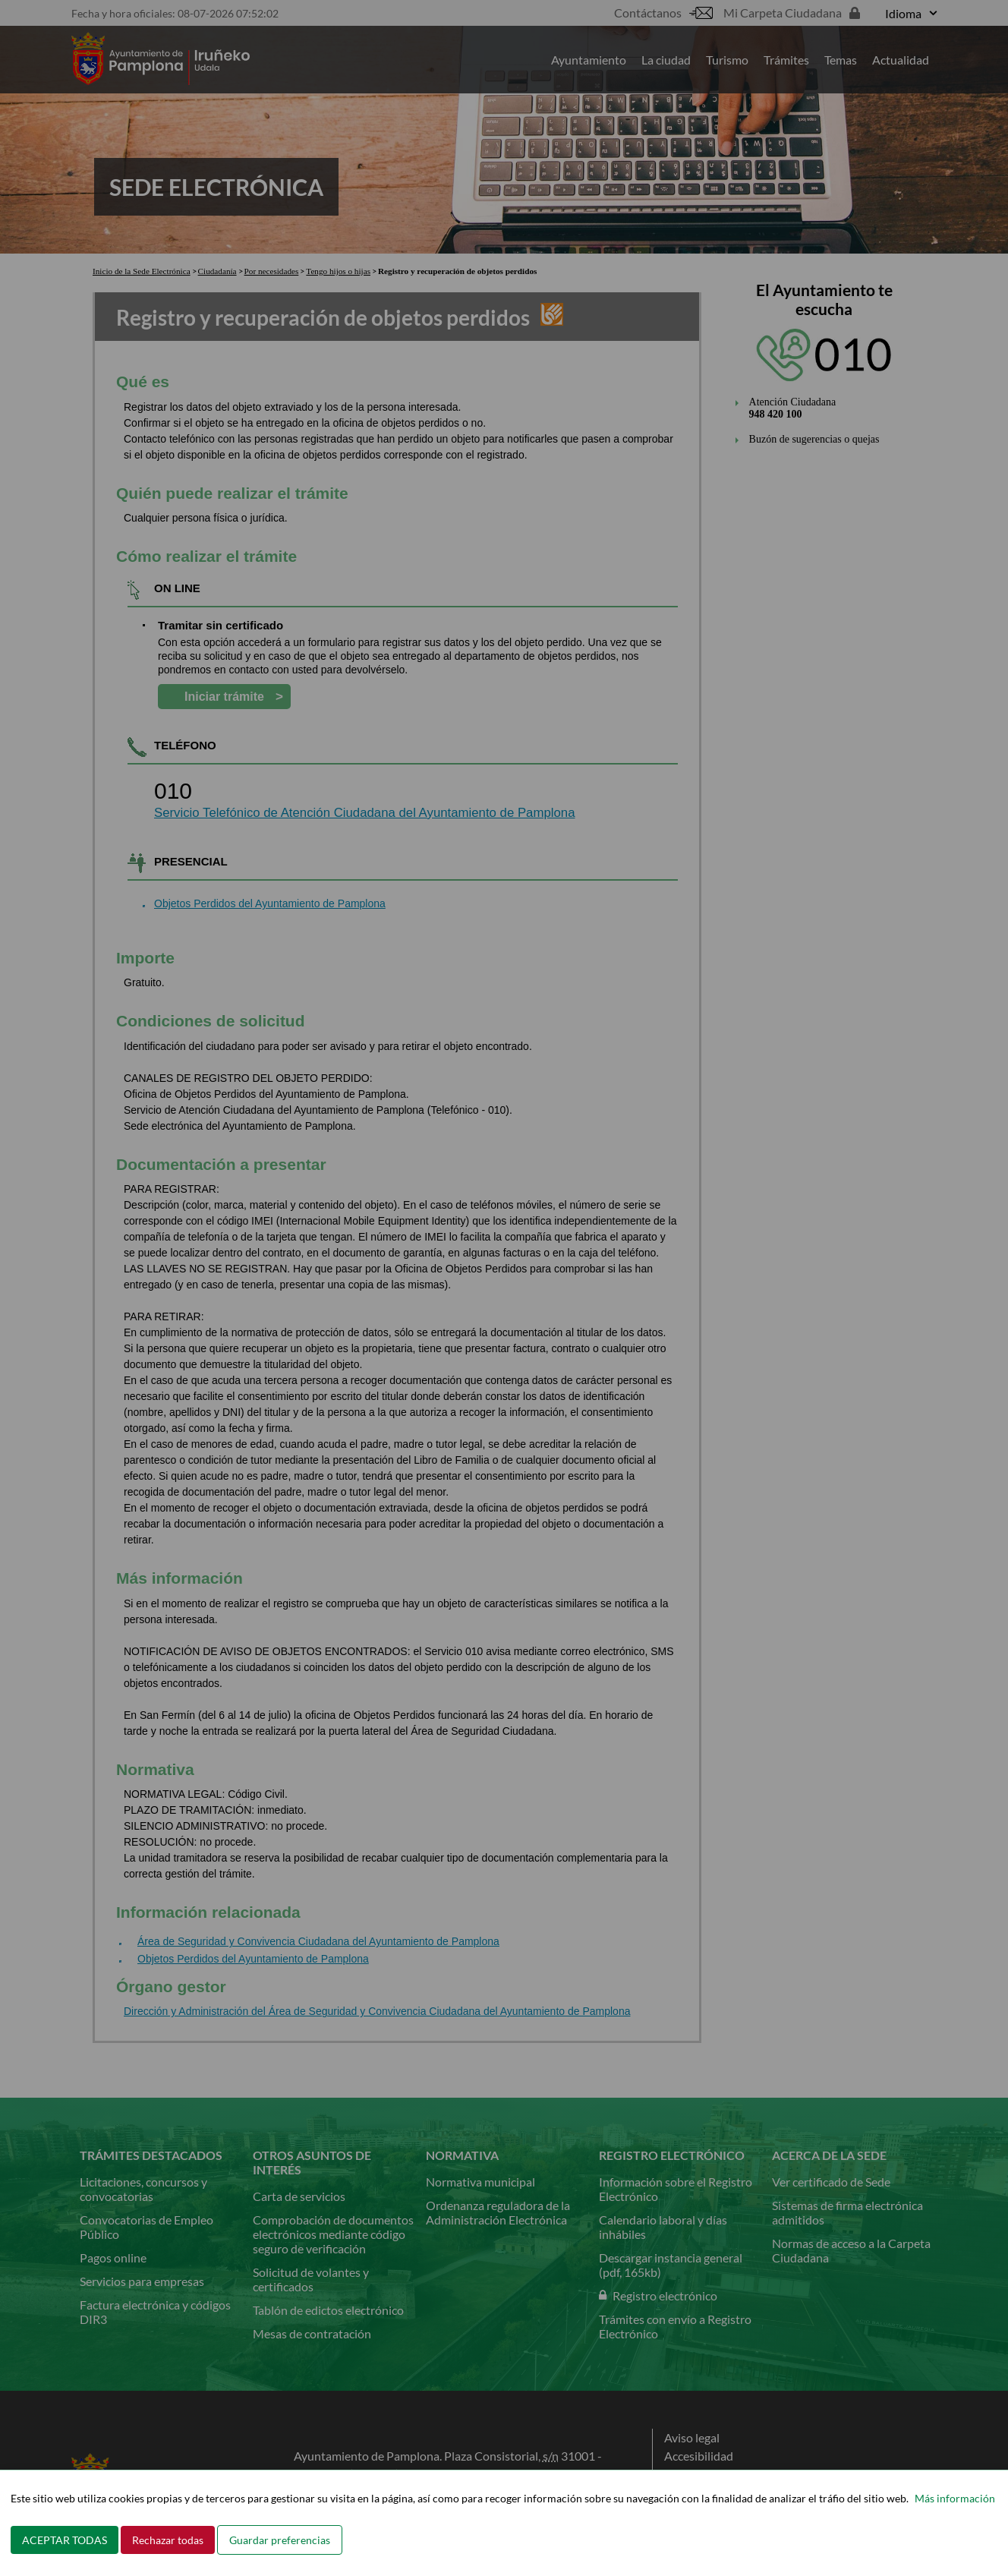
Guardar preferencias (279, 2539)
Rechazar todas (167, 2539)
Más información (955, 2498)
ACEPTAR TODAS (64, 2539)
